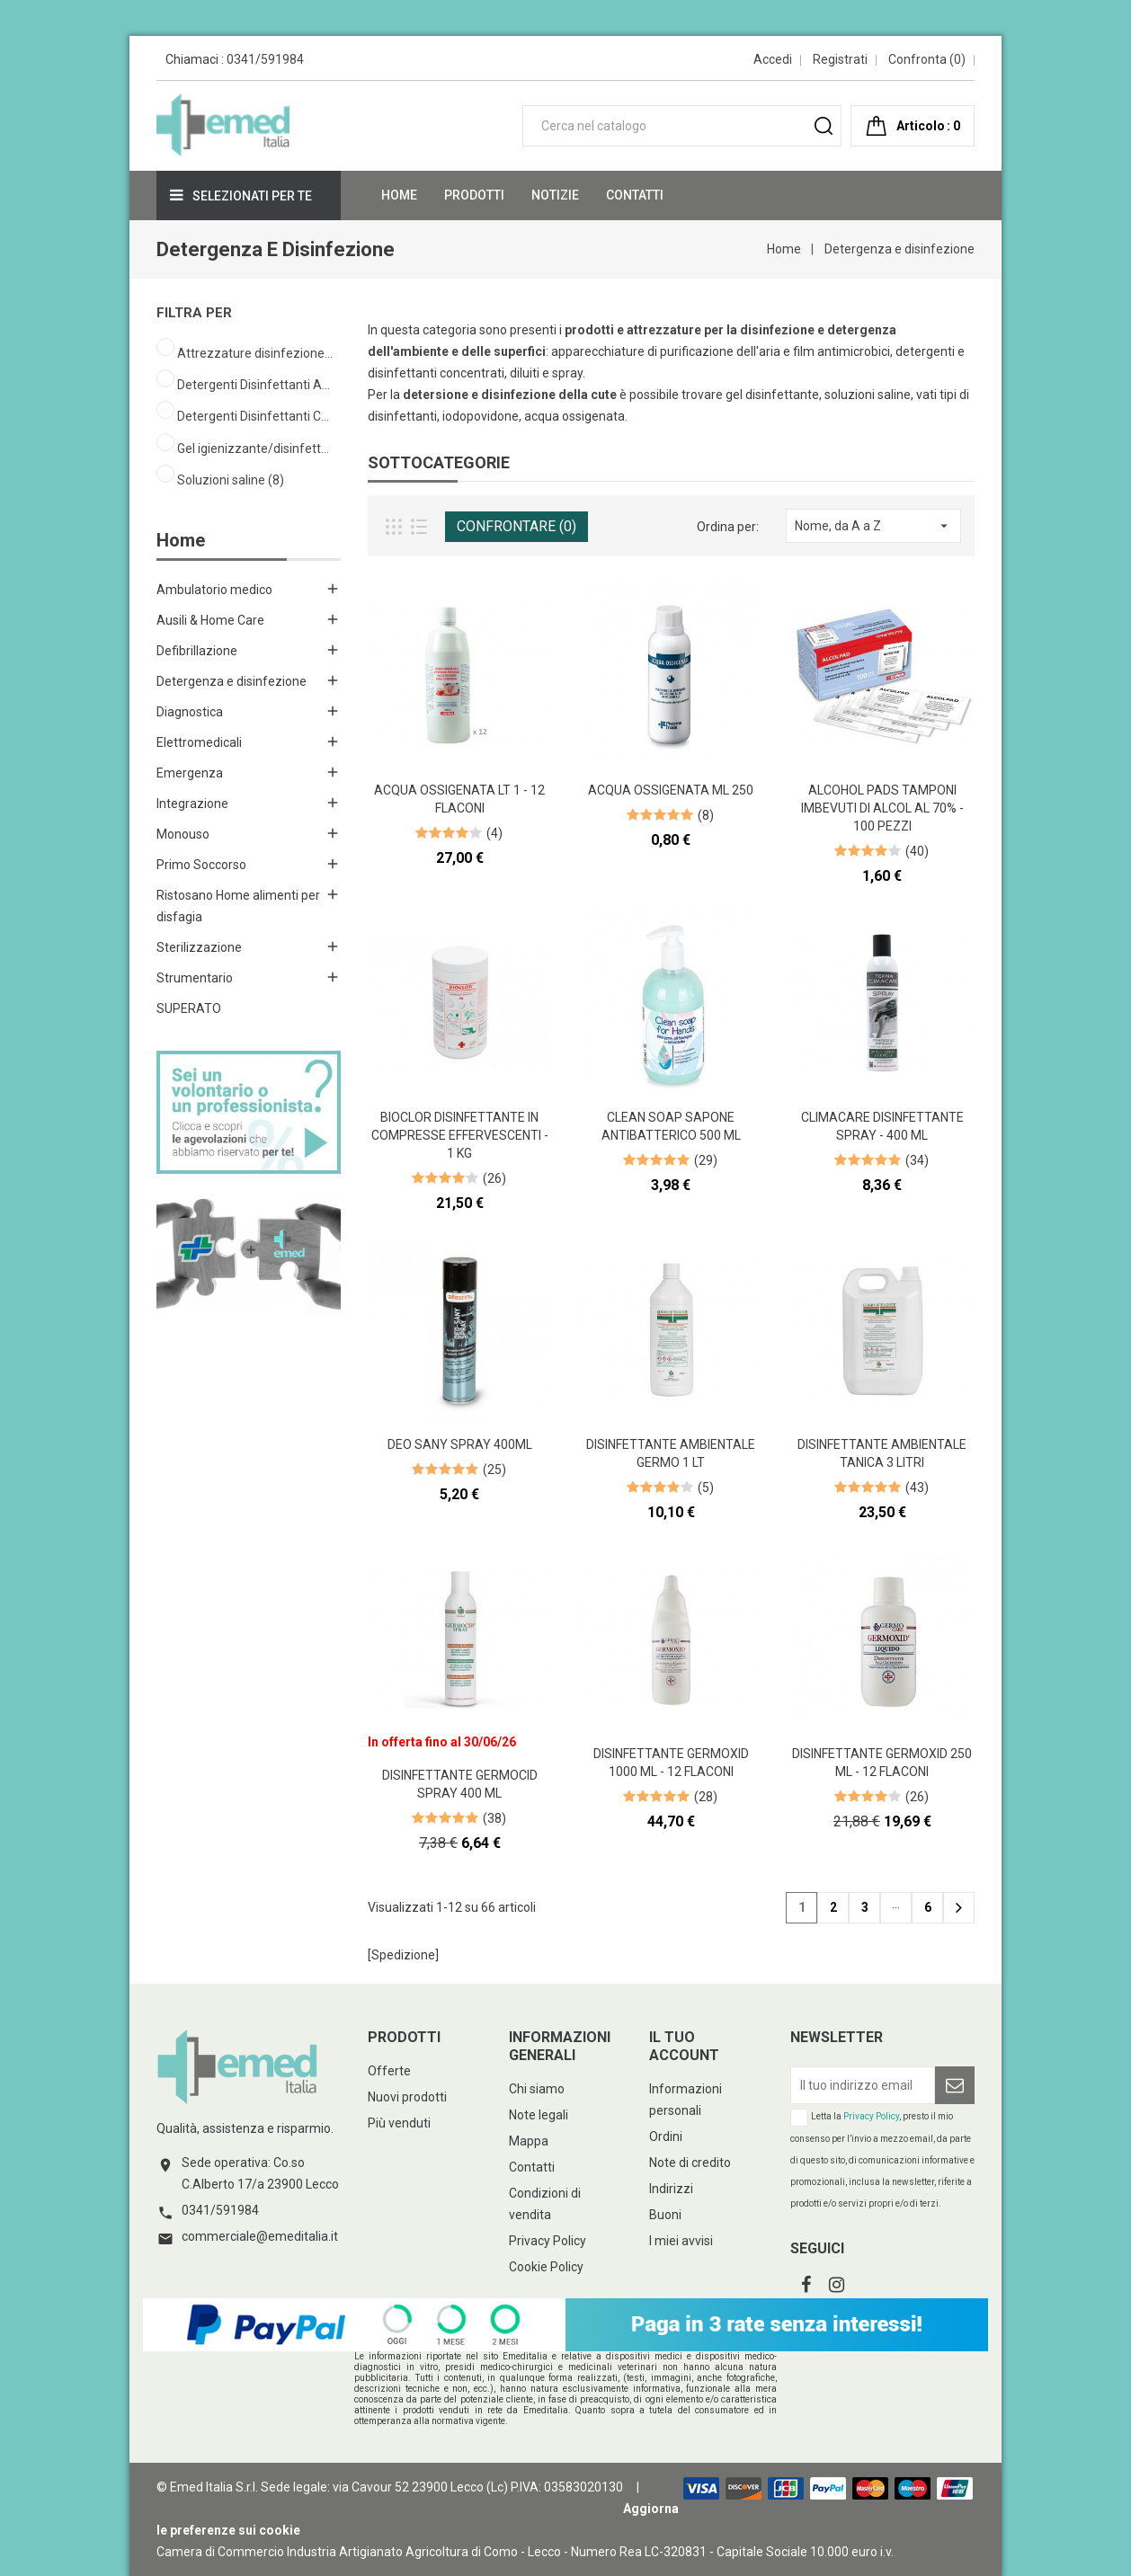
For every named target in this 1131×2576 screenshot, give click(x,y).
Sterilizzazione (199, 947)
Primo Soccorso (201, 864)
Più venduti (399, 2123)
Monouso (182, 834)
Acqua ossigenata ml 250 (670, 790)
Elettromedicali (199, 742)
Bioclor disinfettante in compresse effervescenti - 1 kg (459, 1135)
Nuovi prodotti (407, 2097)
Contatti (532, 2167)
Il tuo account (684, 2046)
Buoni (665, 2214)
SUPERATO (188, 1008)
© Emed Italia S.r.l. (207, 2487)
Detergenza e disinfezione (231, 681)
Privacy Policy (547, 2241)
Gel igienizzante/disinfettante (255, 448)
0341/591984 (265, 59)
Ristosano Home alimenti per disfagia (238, 906)
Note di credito (690, 2162)
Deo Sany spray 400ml (459, 1444)
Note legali (538, 2115)
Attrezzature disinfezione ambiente (255, 353)
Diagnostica (189, 712)
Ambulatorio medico (214, 589)
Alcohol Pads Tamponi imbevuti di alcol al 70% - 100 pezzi (882, 808)
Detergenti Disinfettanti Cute (255, 416)
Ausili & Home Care (210, 620)
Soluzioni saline (230, 480)
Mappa (528, 2141)
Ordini (665, 2136)
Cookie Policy (546, 2267)
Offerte (389, 2071)
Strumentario (194, 978)
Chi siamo (537, 2089)
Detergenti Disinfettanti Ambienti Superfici (255, 385)
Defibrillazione (196, 651)
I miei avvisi (681, 2241)
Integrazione (192, 803)
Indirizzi (671, 2188)
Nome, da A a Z (873, 526)
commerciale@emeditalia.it (260, 2236)
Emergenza (189, 773)
